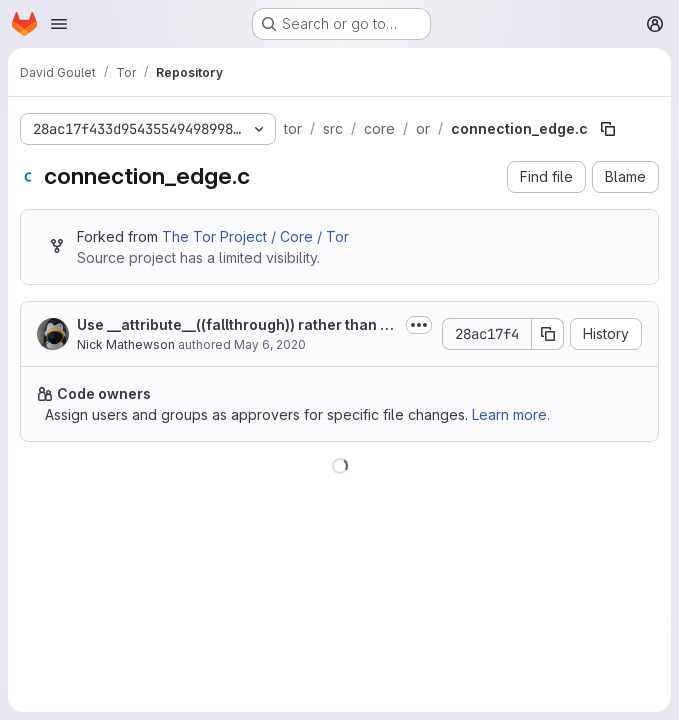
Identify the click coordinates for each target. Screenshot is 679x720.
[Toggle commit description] (419, 325)
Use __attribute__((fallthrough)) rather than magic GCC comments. (234, 325)
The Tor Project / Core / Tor (255, 236)
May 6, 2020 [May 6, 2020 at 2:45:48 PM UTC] (270, 344)
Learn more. (511, 414)
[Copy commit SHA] (548, 334)
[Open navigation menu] (59, 24)
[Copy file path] (608, 129)
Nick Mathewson (126, 344)
